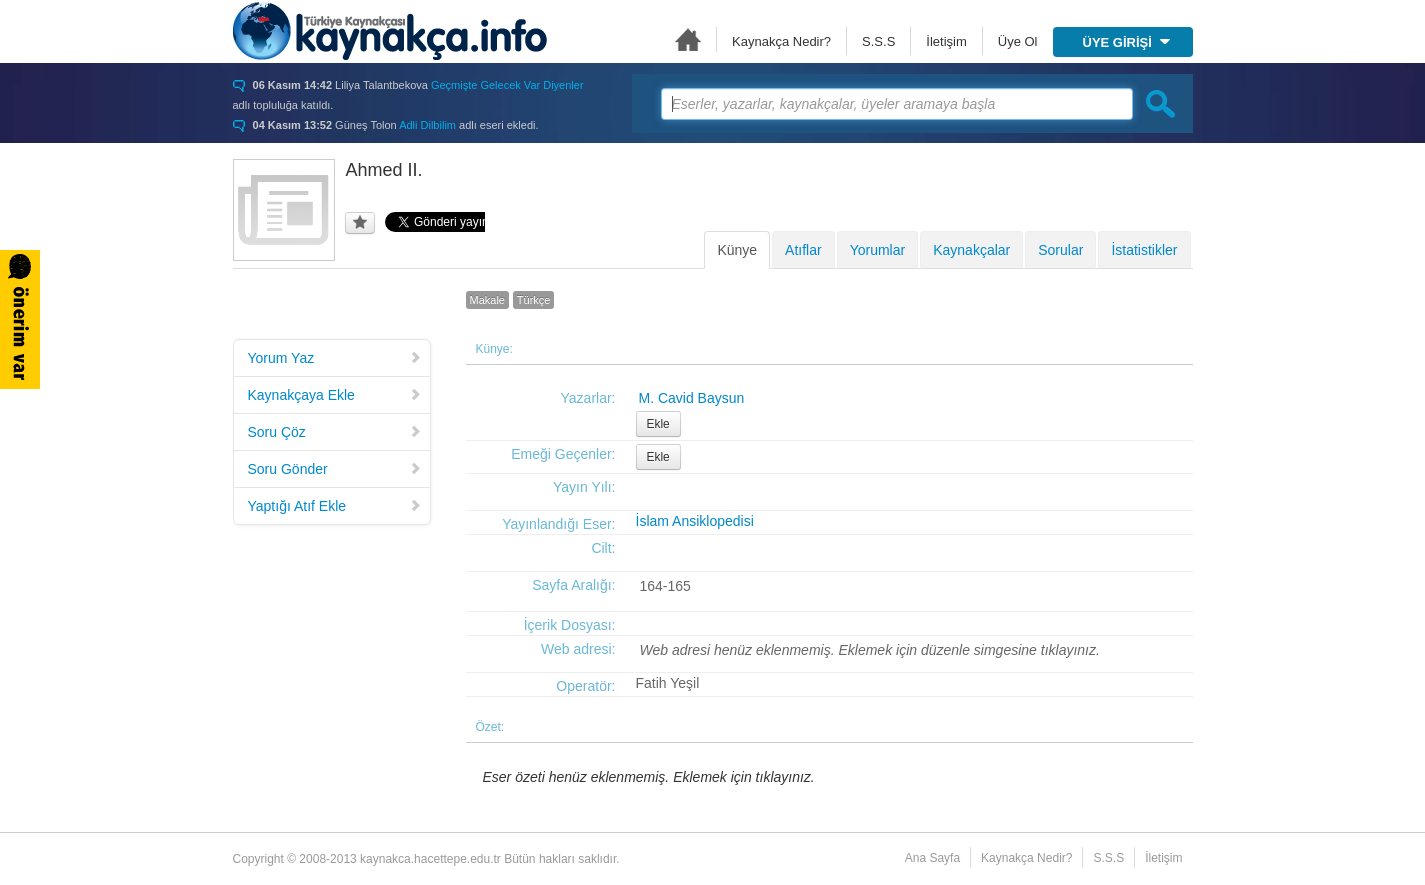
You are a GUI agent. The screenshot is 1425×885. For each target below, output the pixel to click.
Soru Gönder (335, 469)
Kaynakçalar (971, 250)
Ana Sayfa (688, 39)
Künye (737, 250)
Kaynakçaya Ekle (335, 395)
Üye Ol (1018, 41)
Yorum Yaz (335, 358)
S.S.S (878, 41)
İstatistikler (1144, 250)
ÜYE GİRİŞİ (1126, 42)
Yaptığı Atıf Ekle (335, 506)
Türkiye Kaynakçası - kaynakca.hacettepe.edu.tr (390, 31)
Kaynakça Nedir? (781, 41)
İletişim (946, 41)
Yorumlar (878, 250)
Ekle (658, 424)
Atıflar (803, 250)
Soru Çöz (335, 432)
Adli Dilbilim (427, 125)
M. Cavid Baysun (692, 398)
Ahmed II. (384, 170)
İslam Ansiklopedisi (695, 521)
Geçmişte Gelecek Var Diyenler (507, 85)
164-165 (665, 586)
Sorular (1060, 250)
